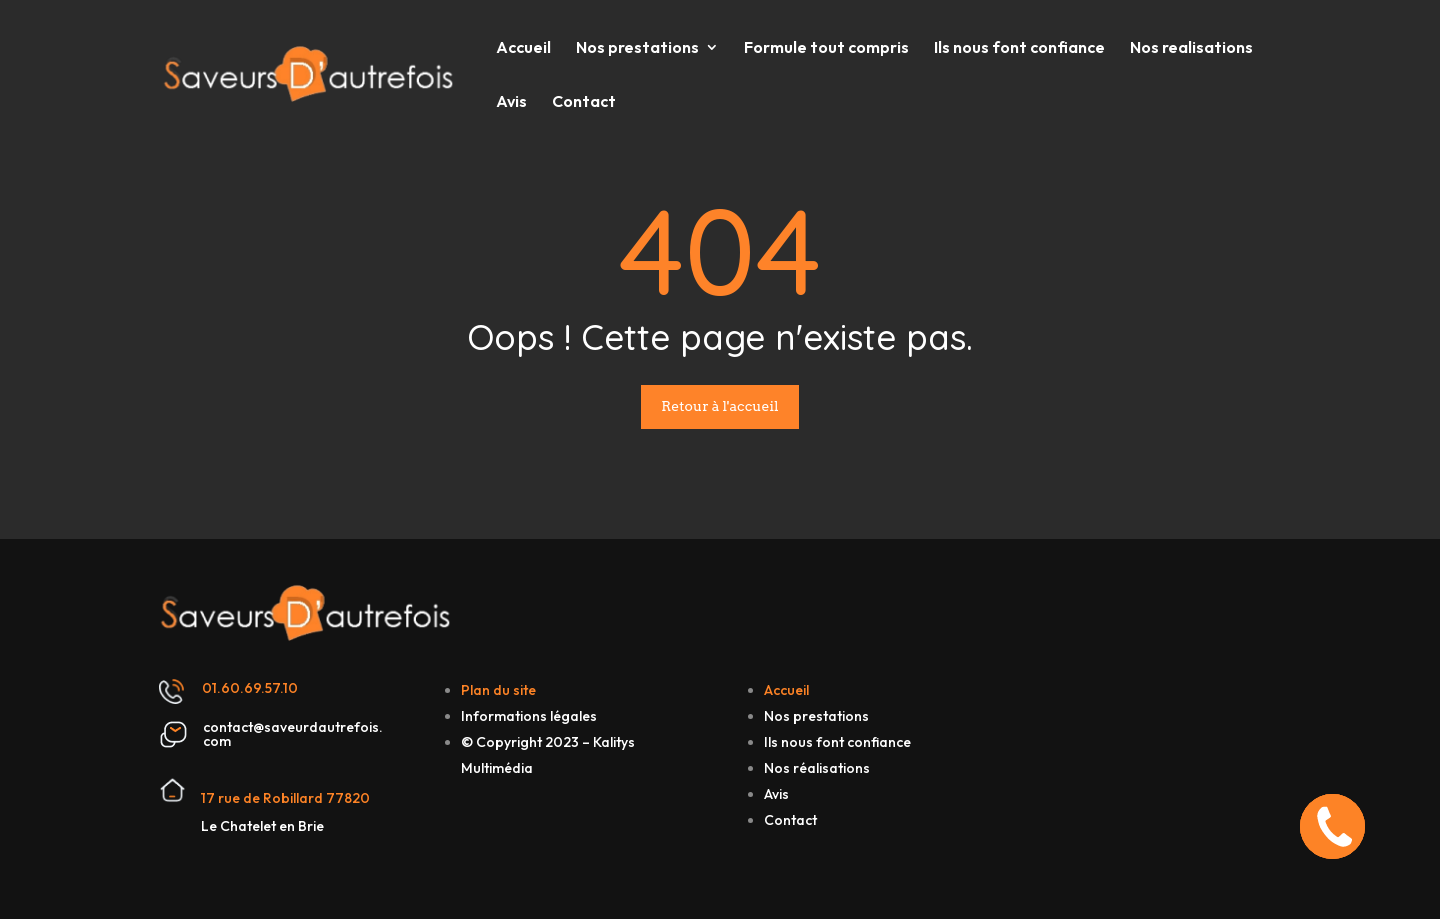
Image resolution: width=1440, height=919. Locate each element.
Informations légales (529, 716)
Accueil (523, 48)
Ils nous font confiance (1019, 48)
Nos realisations (1191, 48)
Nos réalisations (817, 768)
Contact (584, 102)
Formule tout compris (826, 48)
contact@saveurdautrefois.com (293, 734)
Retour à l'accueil (719, 406)
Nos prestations (637, 48)
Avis (511, 102)
